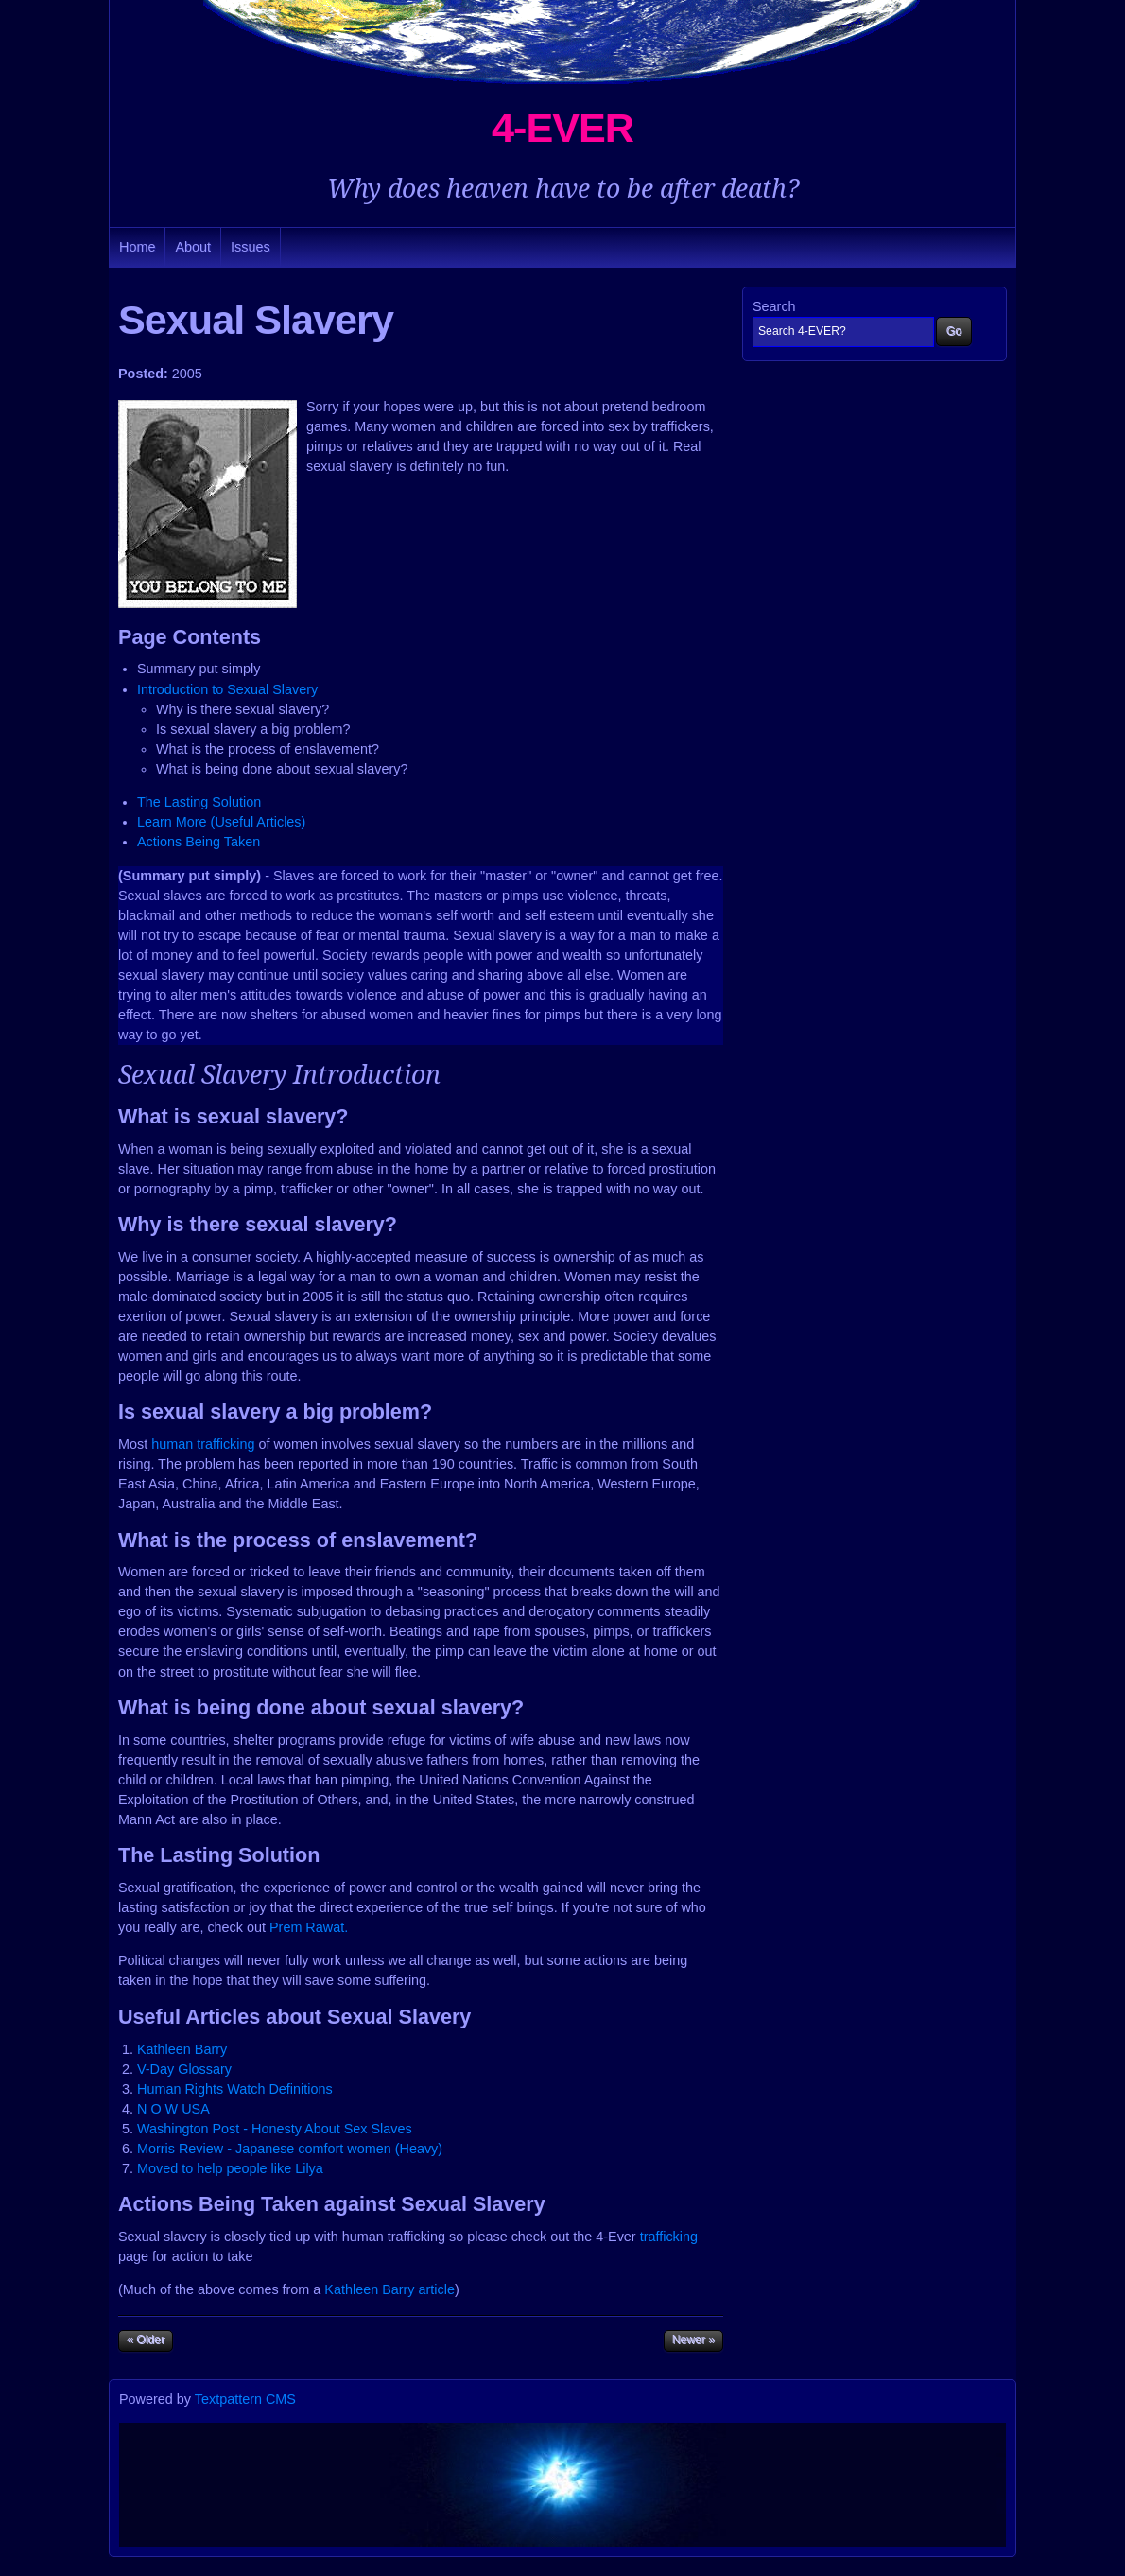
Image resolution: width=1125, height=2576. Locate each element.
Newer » (693, 2339)
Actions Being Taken (198, 841)
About (193, 246)
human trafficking (202, 1444)
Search (774, 306)
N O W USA (173, 2108)
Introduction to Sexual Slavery (227, 689)
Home (137, 246)
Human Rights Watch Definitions (235, 2089)
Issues (250, 246)
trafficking (669, 2236)
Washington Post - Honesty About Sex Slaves (274, 2128)
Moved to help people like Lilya (230, 2168)
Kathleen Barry (182, 2049)
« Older (145, 2339)
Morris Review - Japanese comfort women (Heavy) (289, 2148)
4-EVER (562, 127)
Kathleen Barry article (389, 2289)
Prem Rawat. (308, 1927)
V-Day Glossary (184, 2069)
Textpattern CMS (245, 2399)
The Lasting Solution (199, 801)
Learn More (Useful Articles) (221, 821)
